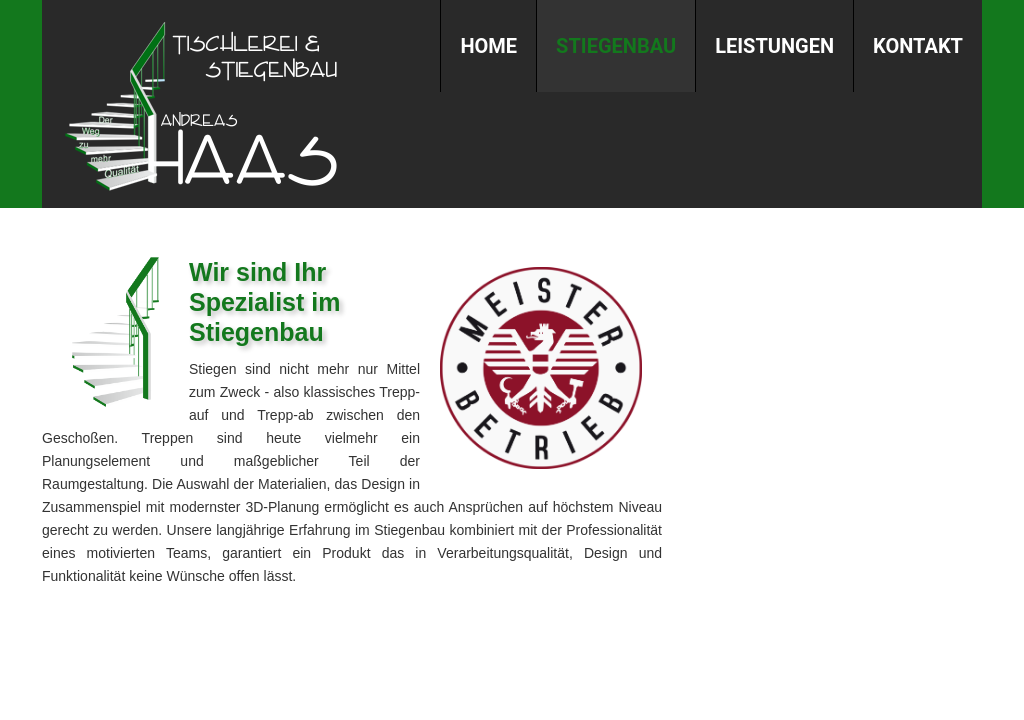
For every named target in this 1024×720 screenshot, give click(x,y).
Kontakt (918, 46)
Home (488, 46)
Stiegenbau (616, 46)
